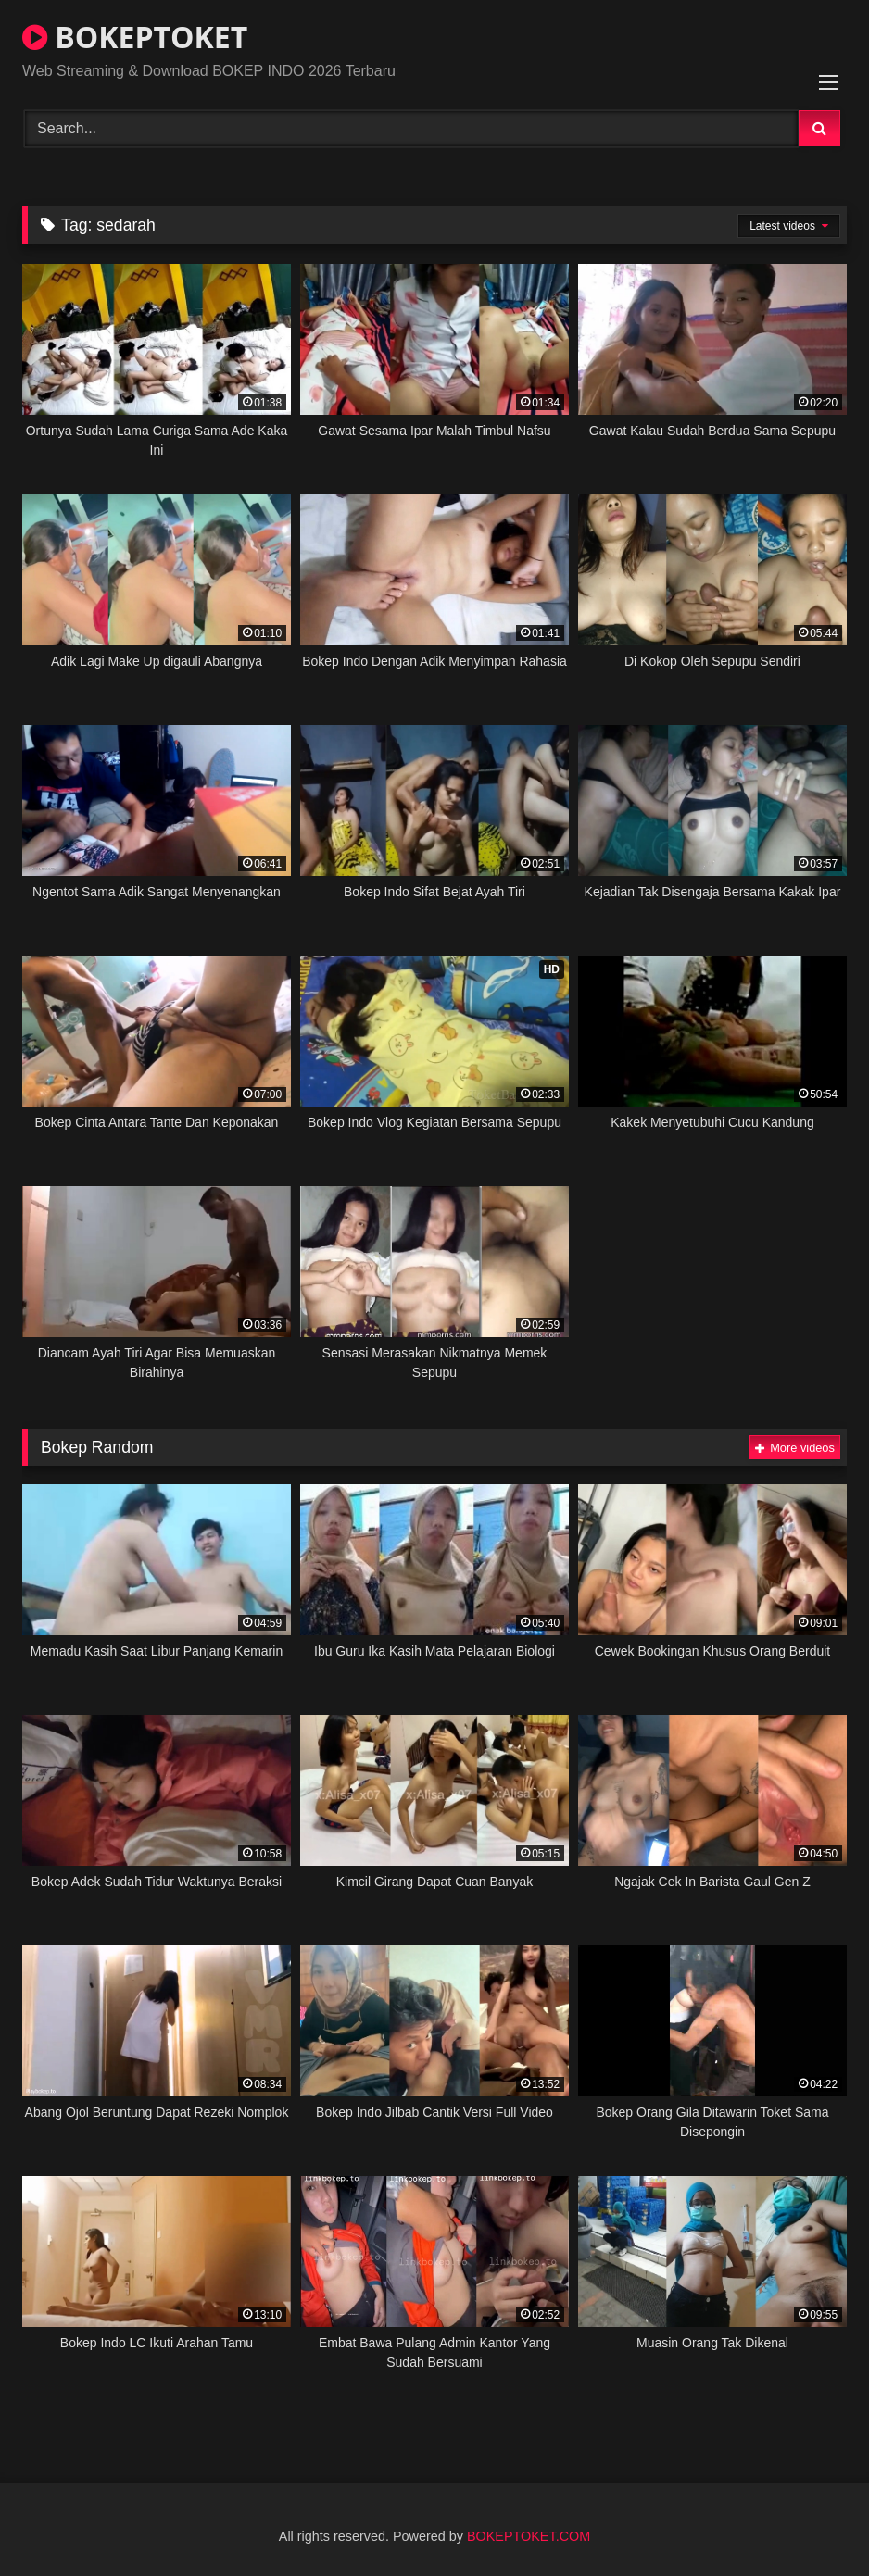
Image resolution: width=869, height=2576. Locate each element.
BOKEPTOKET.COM (528, 2536)
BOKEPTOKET (134, 36)
